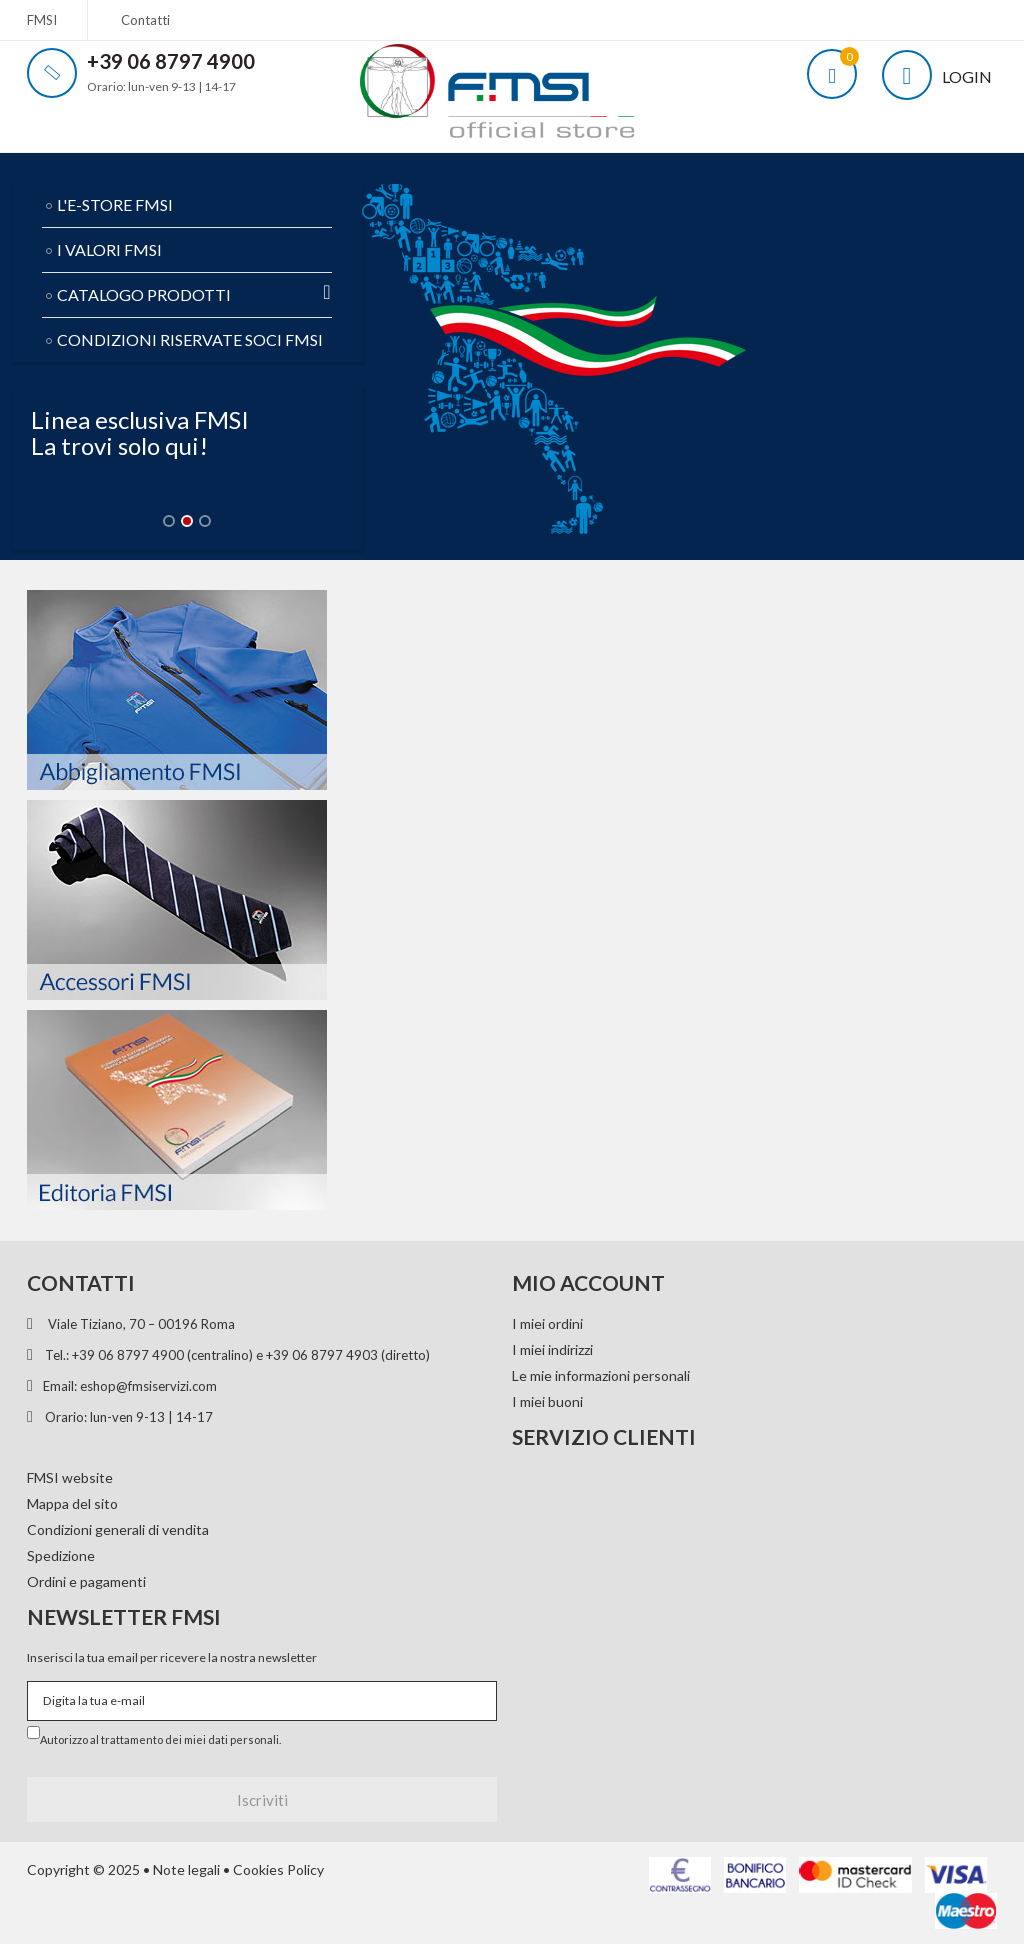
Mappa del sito (72, 1503)
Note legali (186, 1869)
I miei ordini (547, 1323)
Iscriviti (262, 1800)
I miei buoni (547, 1401)
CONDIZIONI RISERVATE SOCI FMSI (190, 339)
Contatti (145, 20)
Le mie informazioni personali (601, 1375)
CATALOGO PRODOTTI (194, 293)
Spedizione (61, 1555)
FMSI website (70, 1477)
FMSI (42, 20)
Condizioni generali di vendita (118, 1529)
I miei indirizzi (552, 1349)
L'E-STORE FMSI (115, 204)
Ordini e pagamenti (86, 1581)
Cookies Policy (278, 1869)
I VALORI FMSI (109, 249)
